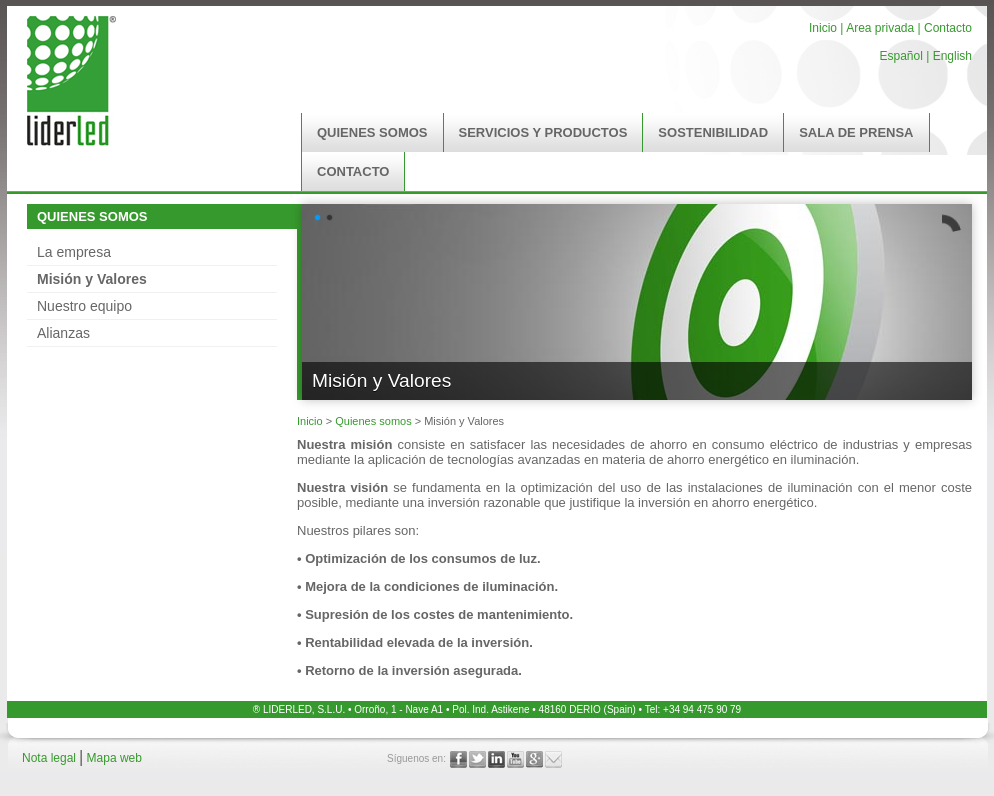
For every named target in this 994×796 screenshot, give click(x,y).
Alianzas (63, 333)
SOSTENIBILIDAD (713, 132)
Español (900, 56)
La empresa (74, 252)
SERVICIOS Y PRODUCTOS (543, 132)
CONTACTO (353, 171)
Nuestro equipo (84, 306)
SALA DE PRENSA (856, 132)
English (952, 56)
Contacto (948, 28)
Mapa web (114, 758)
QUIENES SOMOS (372, 132)
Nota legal (50, 758)
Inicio (823, 28)
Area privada (878, 28)
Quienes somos (373, 421)
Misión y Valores (92, 279)
